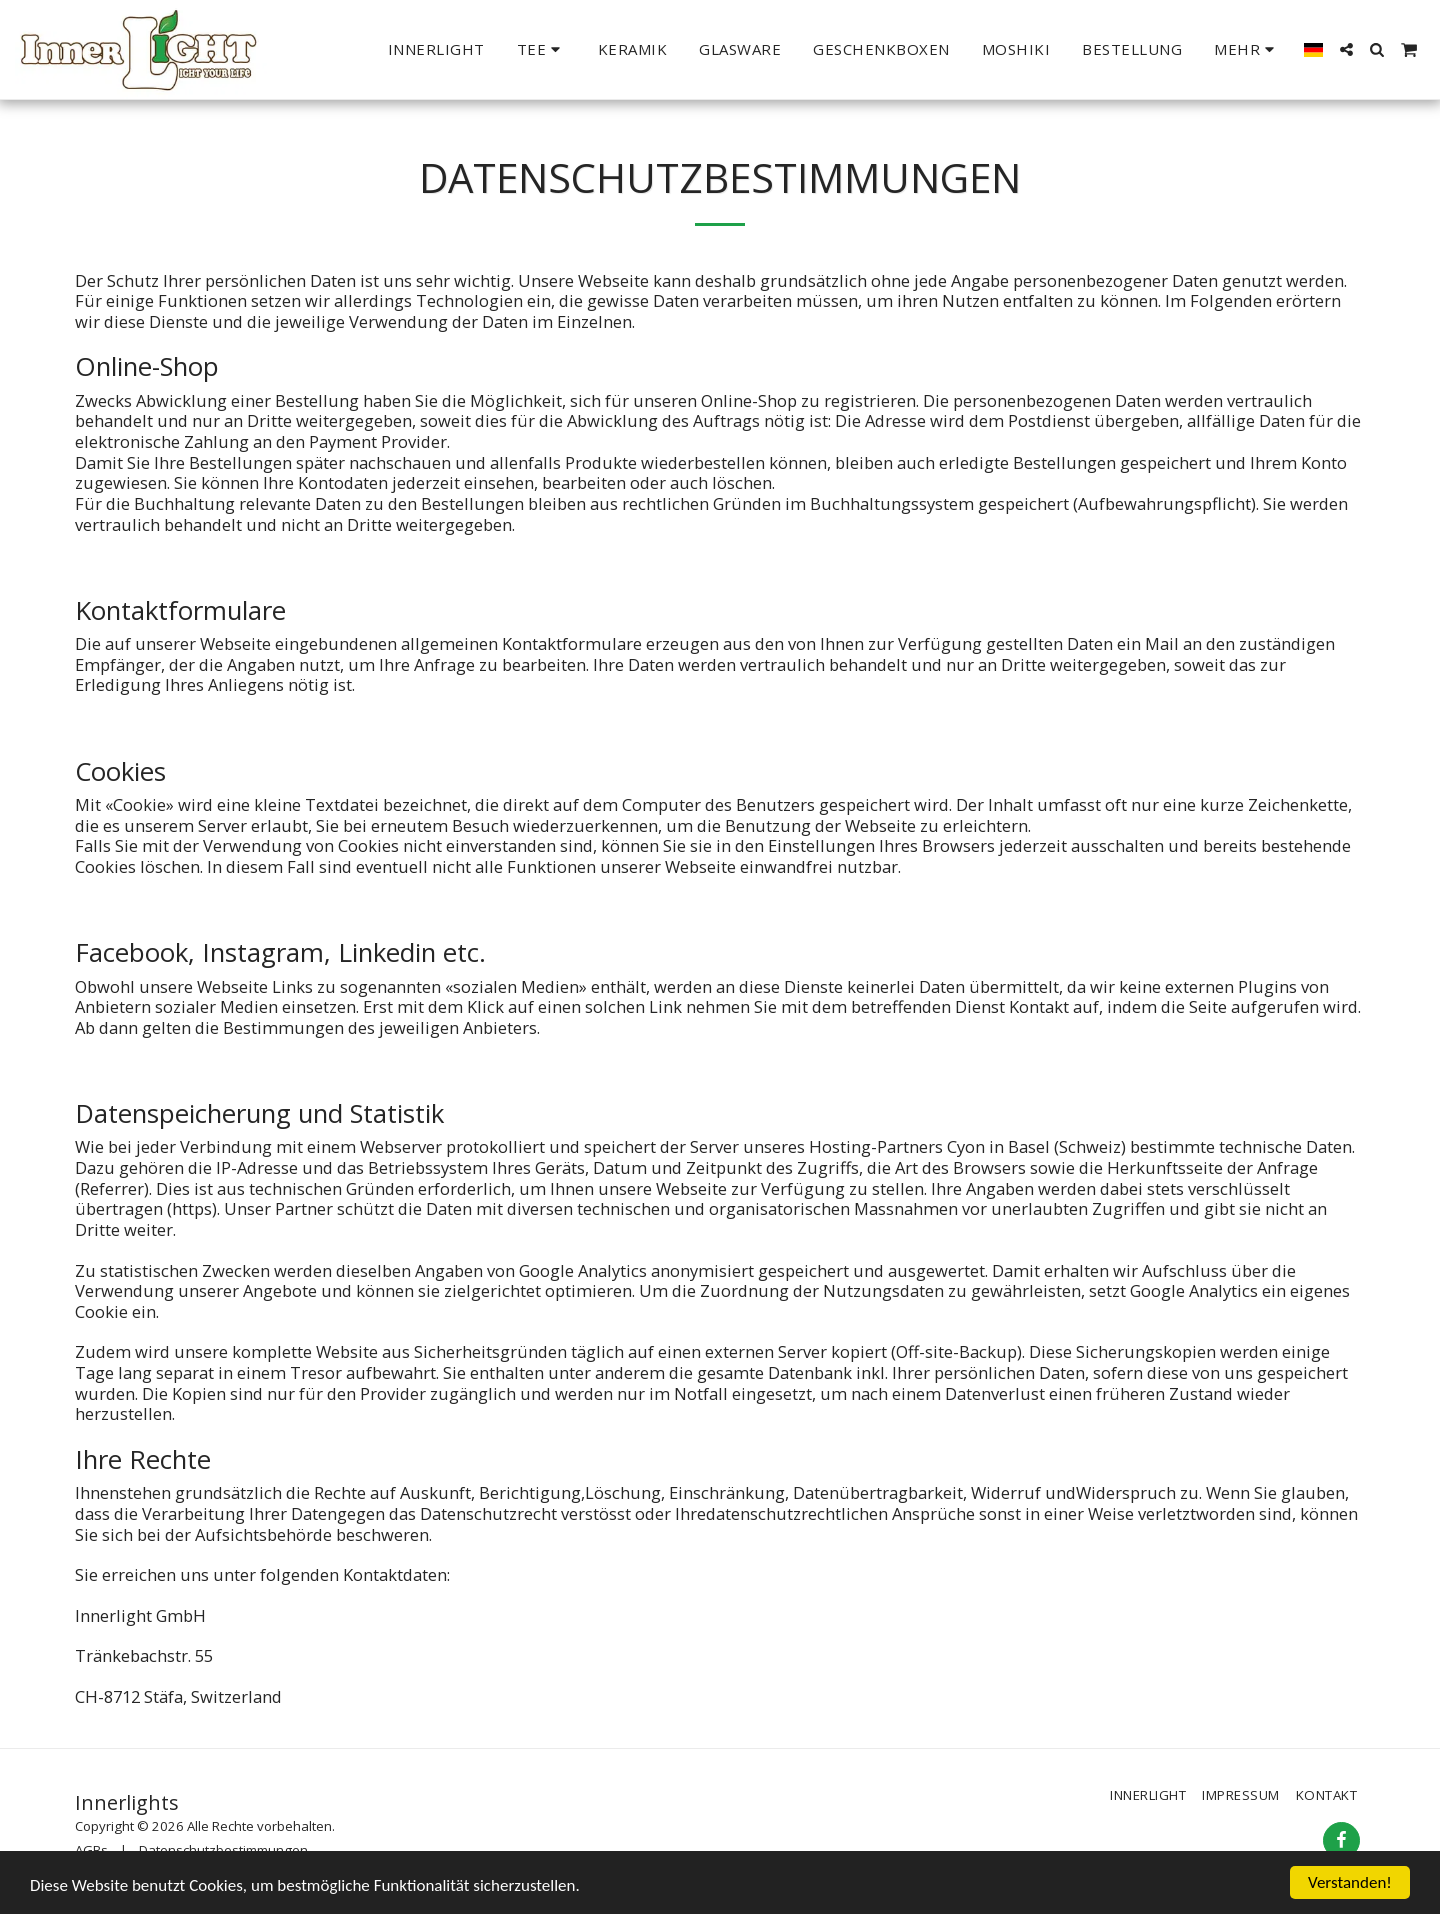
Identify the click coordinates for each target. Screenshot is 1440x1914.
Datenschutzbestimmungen (223, 1850)
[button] (541, 50)
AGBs (91, 1850)
